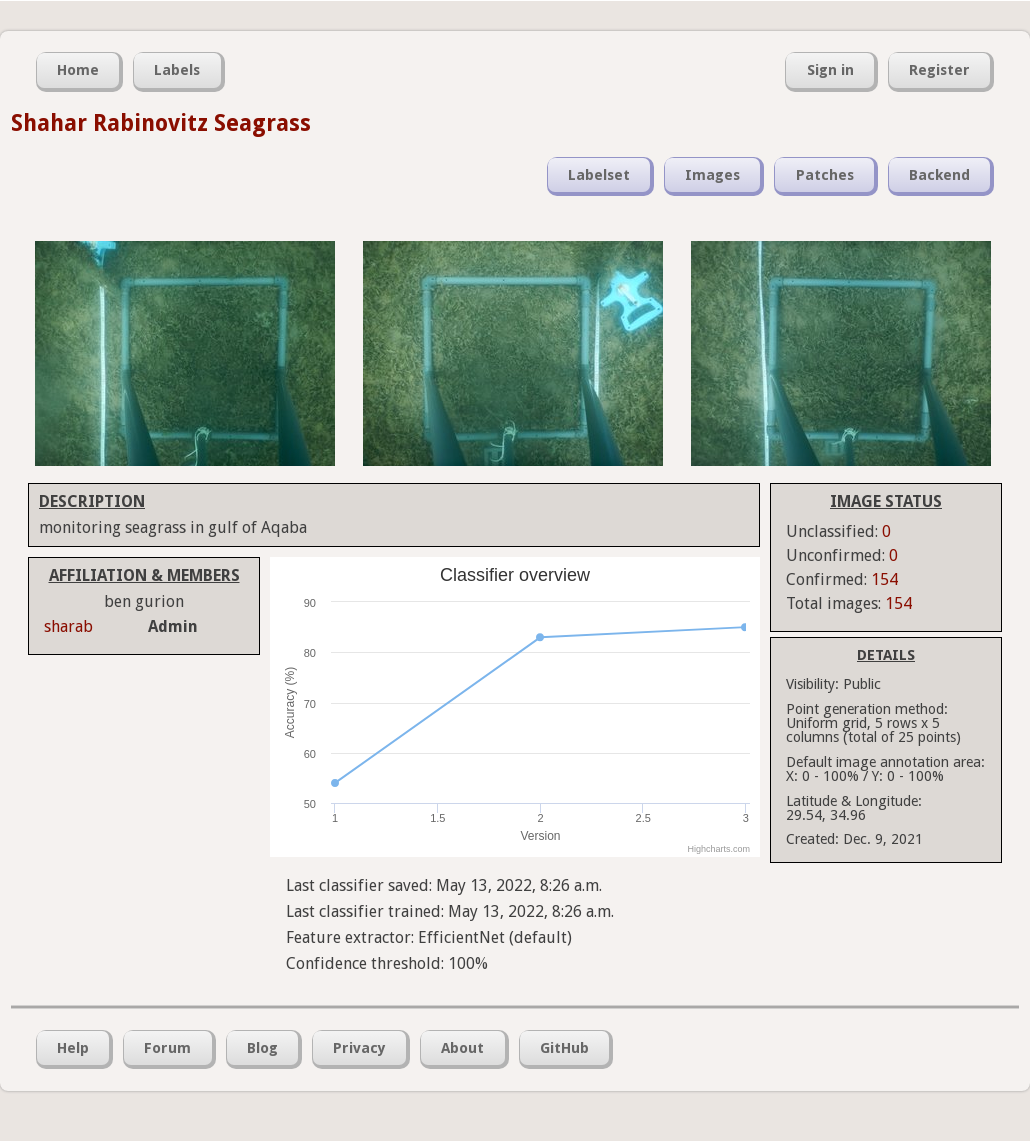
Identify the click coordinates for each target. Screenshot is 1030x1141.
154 (884, 579)
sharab (68, 626)
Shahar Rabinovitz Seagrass (161, 123)
